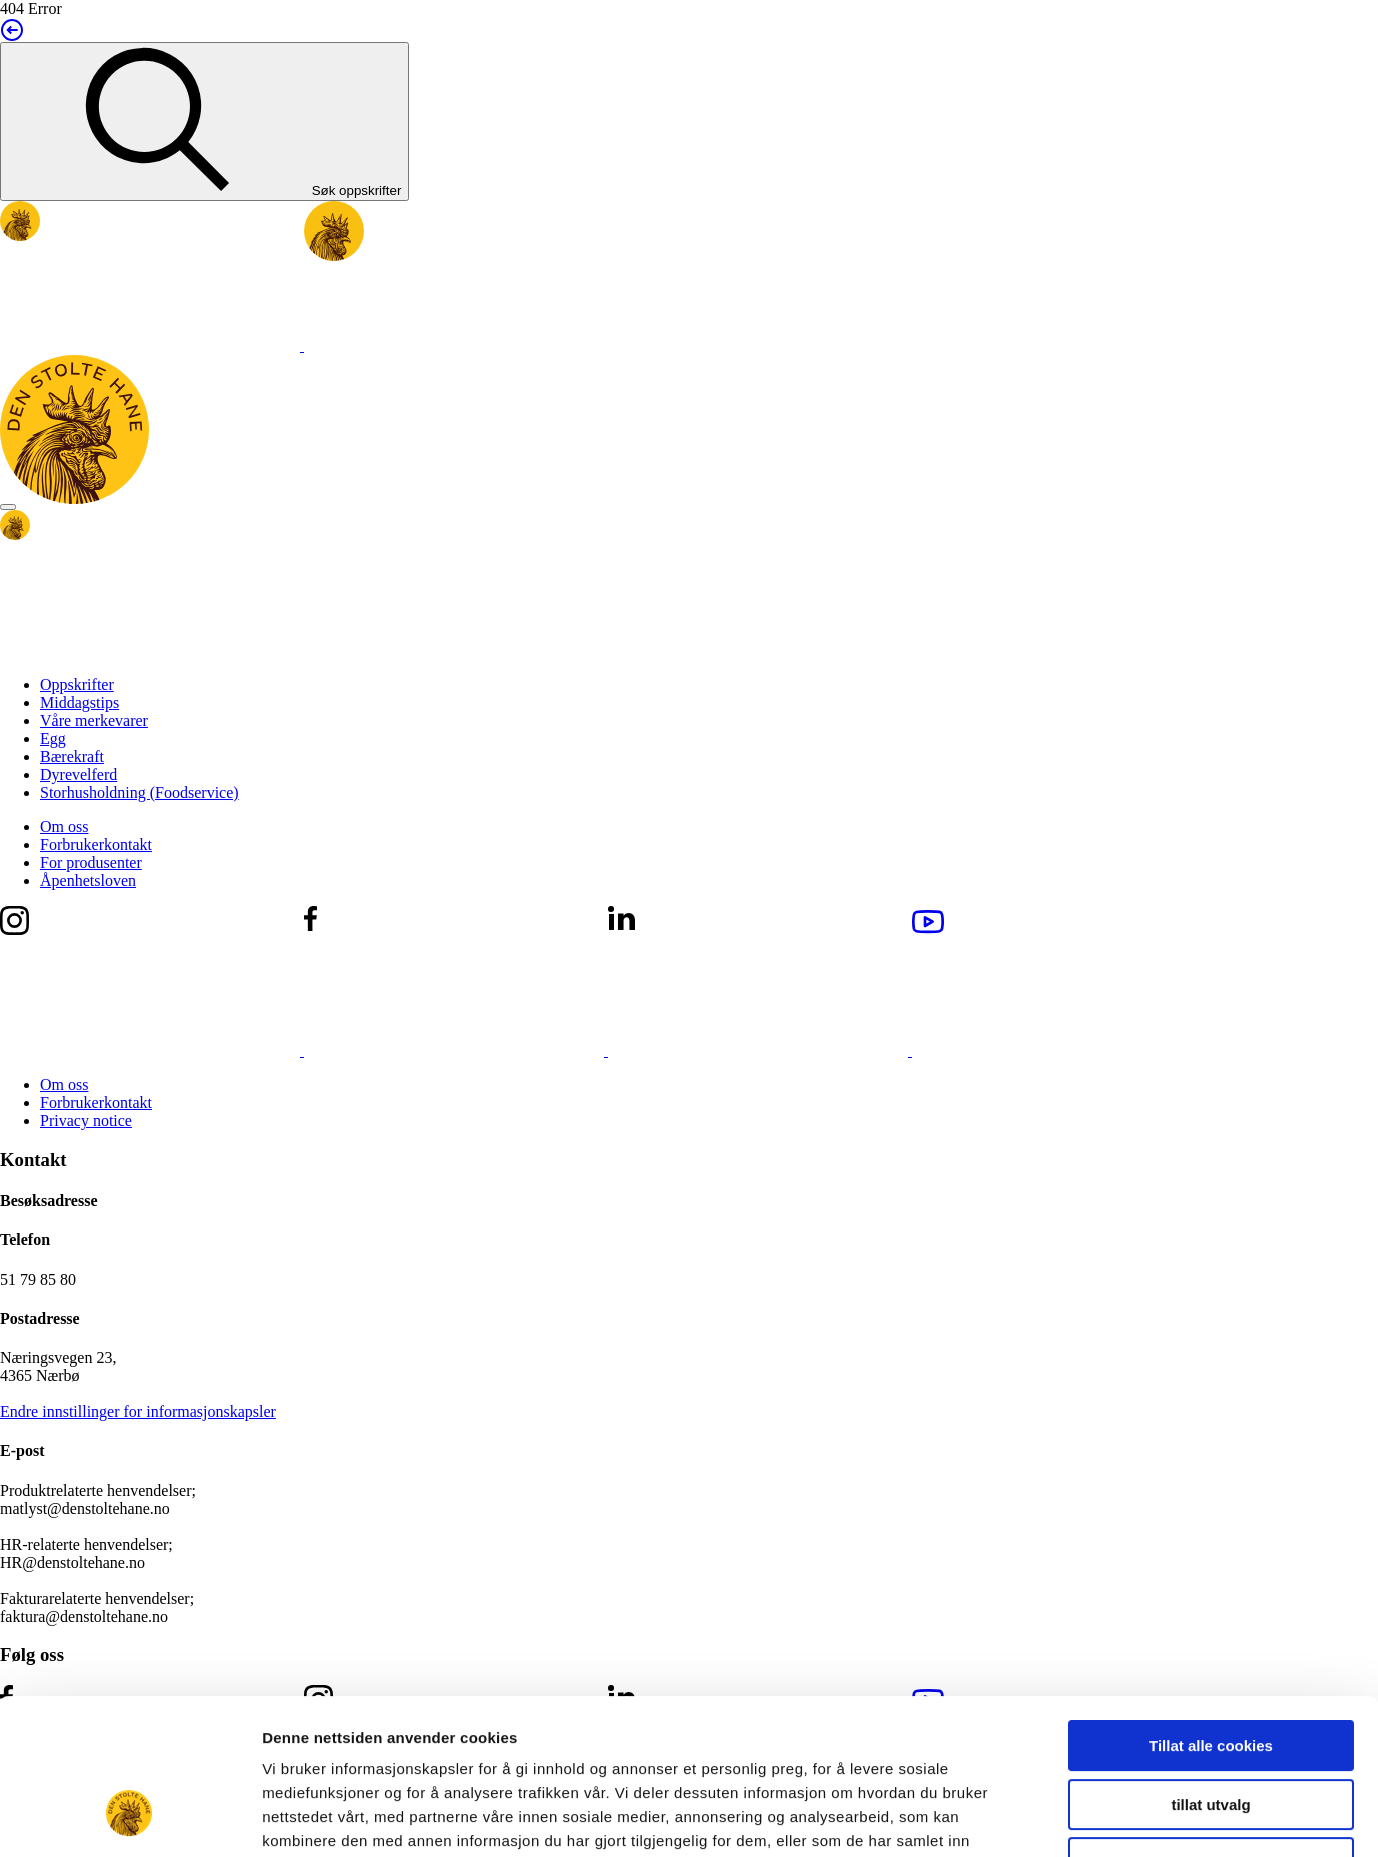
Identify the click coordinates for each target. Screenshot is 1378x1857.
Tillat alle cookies (1211, 1612)
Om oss (64, 826)
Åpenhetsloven (88, 880)
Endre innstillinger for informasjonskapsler (138, 1411)
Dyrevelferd (78, 774)
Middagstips (79, 702)
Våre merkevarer (94, 720)
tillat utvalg (1210, 1671)
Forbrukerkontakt (96, 844)
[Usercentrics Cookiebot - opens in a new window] (129, 1818)
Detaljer (1065, 1817)
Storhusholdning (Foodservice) (139, 792)
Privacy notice (86, 1120)
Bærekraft (72, 756)
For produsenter (91, 862)
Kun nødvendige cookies (1211, 1729)
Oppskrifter (77, 684)
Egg (53, 738)
